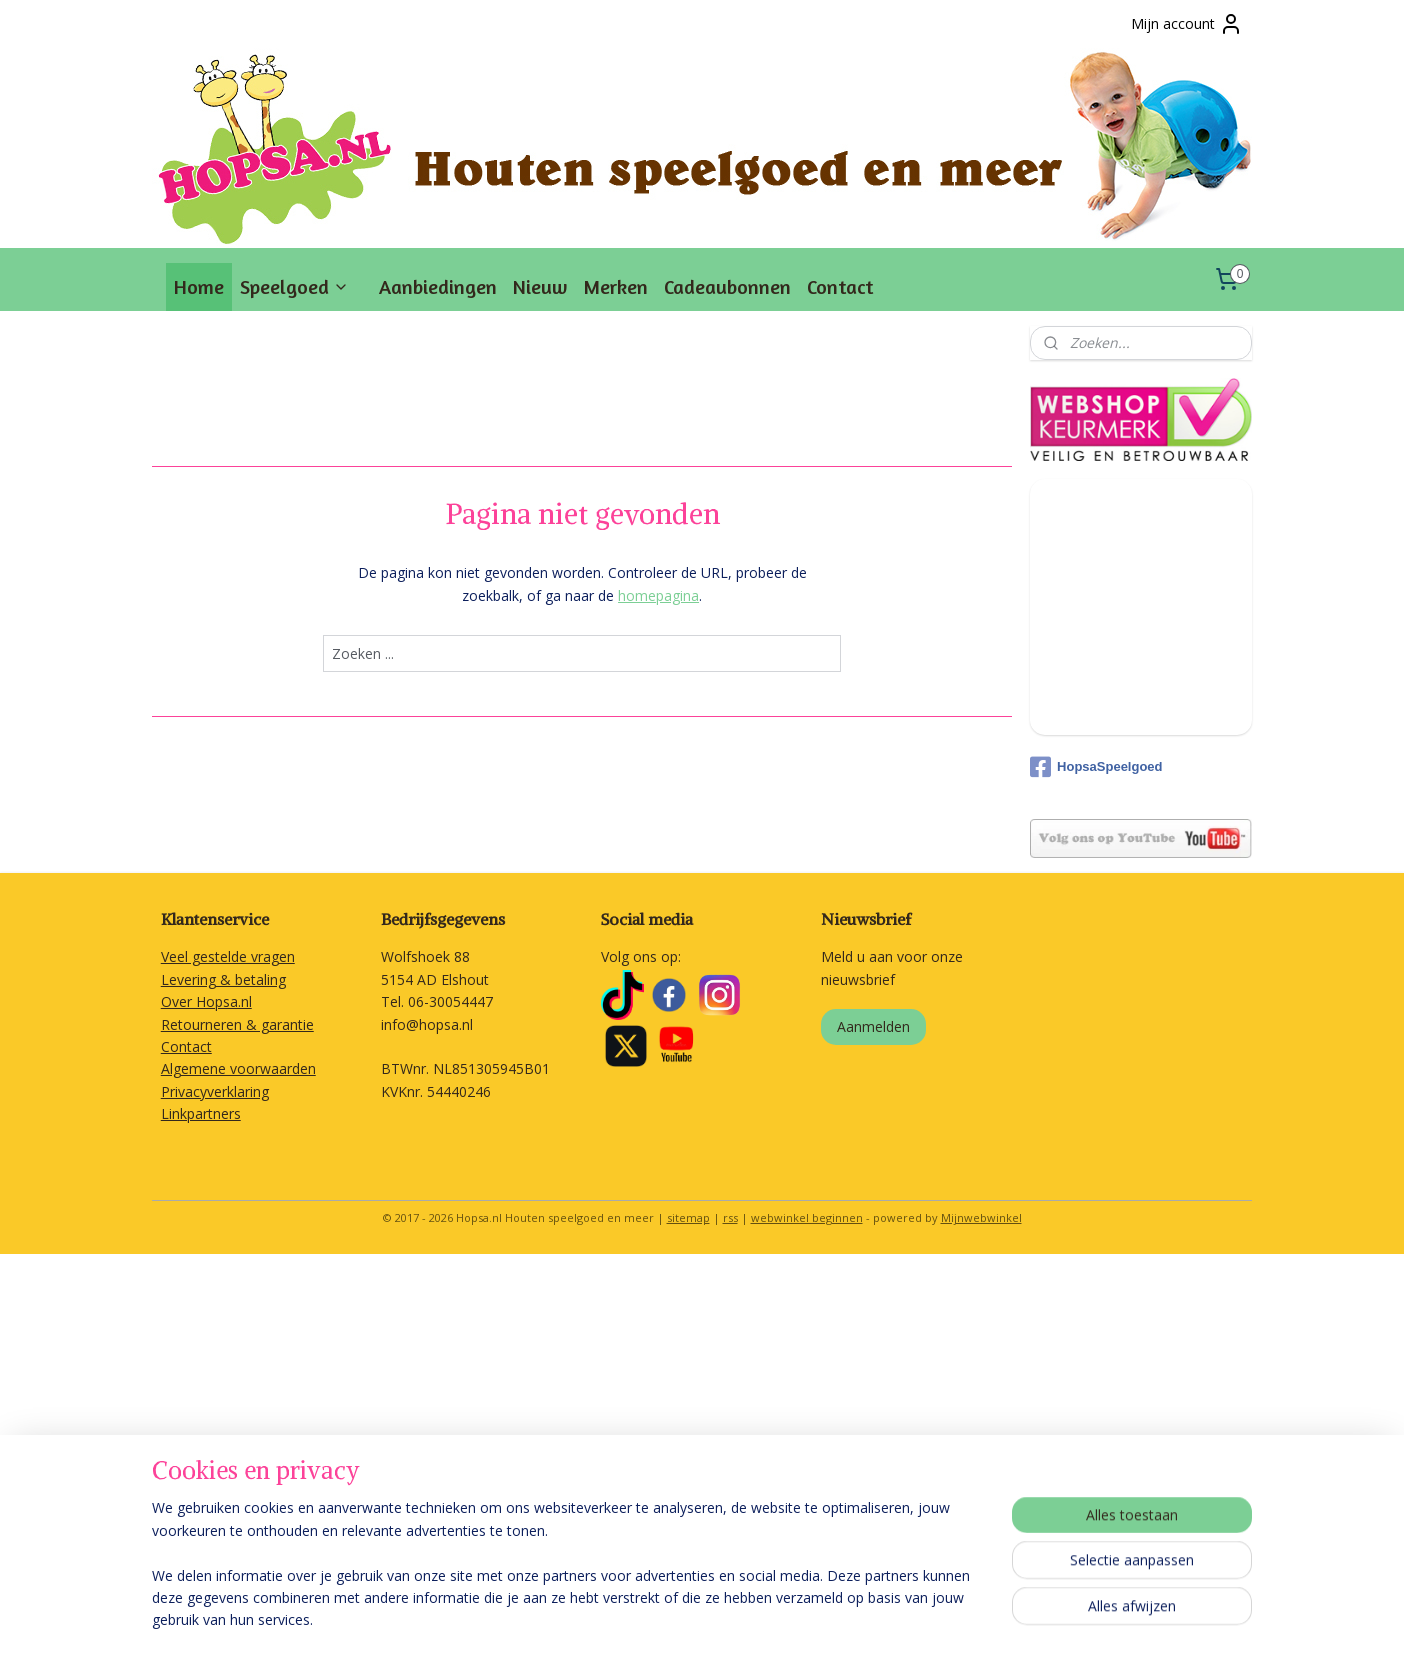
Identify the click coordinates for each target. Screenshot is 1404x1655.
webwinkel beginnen (807, 1217)
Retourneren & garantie (237, 1024)
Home (199, 286)
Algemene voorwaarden (238, 1068)
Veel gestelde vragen (228, 956)
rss (730, 1217)
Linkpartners (201, 1113)
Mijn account (1187, 24)
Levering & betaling (223, 979)
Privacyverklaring (215, 1091)
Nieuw (540, 286)
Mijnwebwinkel (981, 1217)
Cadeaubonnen (727, 286)
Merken (615, 286)
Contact (840, 286)
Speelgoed (294, 286)
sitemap (688, 1217)
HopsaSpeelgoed (1096, 767)
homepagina (658, 595)
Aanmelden (873, 1026)
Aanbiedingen (438, 286)
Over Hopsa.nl (206, 1001)
